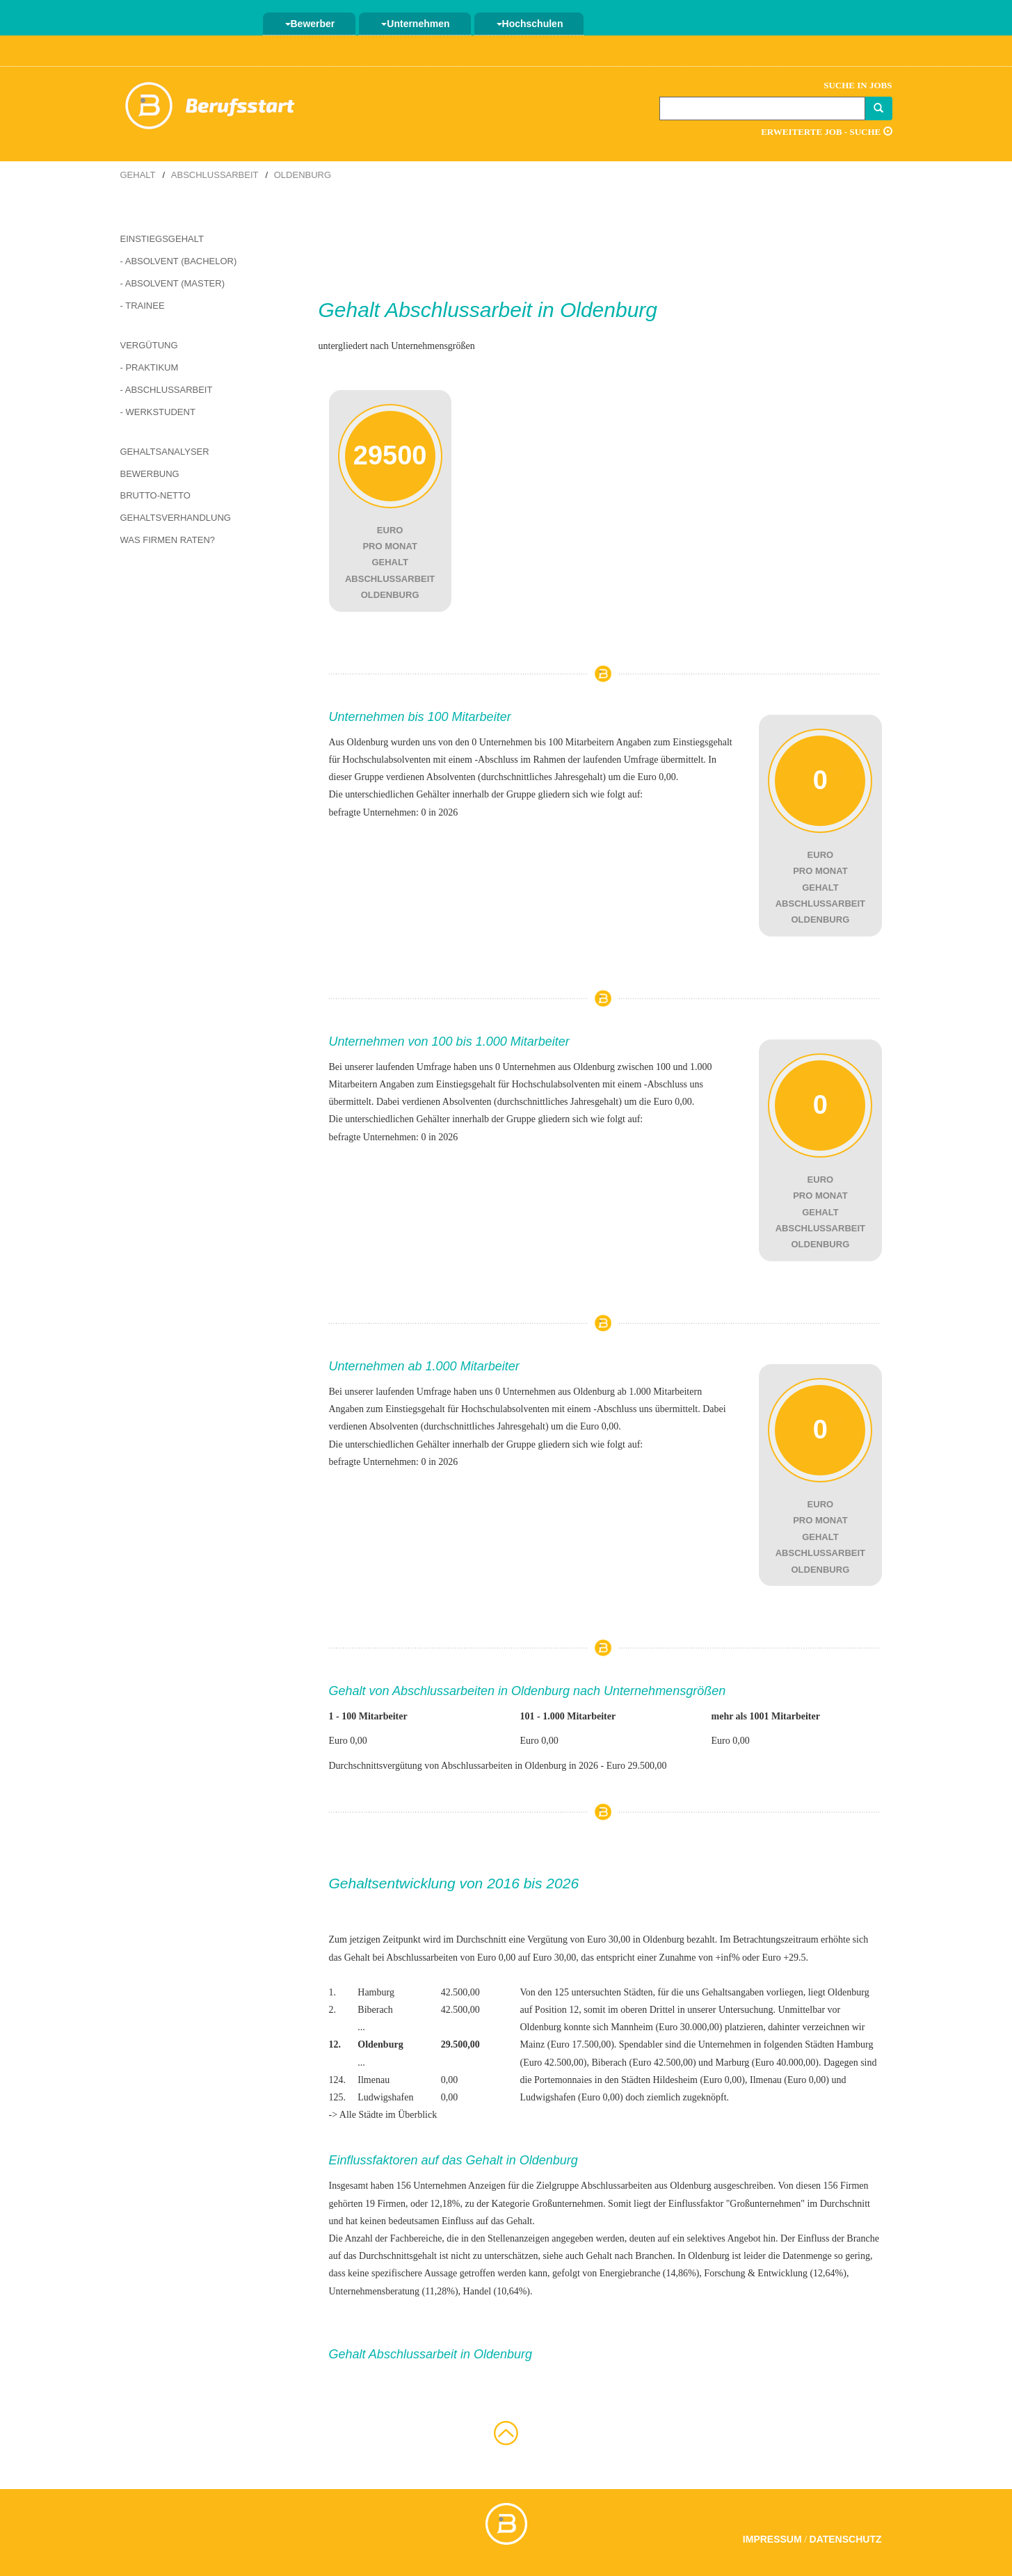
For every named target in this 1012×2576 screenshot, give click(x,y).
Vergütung (149, 345)
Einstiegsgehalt (162, 239)
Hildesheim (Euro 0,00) (698, 2080)
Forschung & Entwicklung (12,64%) (775, 2273)
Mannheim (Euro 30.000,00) (666, 2027)
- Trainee (142, 305)
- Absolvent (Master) (172, 283)
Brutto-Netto (155, 495)
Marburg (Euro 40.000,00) (767, 2062)
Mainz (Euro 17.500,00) (566, 2044)
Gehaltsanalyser (164, 451)
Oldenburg (302, 175)
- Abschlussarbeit (166, 389)
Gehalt (138, 175)
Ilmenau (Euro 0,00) (789, 2080)
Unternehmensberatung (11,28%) (393, 2291)
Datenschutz (846, 2539)
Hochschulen (530, 23)
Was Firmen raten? (168, 540)
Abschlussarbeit (215, 175)
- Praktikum (149, 367)
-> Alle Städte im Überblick (383, 2114)
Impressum (772, 2539)
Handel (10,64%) (496, 2291)
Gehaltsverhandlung (175, 517)
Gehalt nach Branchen (629, 2256)
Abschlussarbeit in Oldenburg (521, 309)
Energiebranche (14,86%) (650, 2273)
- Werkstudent (157, 412)
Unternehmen (415, 23)
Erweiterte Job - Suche (826, 132)
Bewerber (310, 23)
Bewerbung (149, 474)
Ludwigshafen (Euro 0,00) (571, 2097)
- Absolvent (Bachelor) (178, 261)
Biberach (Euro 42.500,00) (644, 2062)
